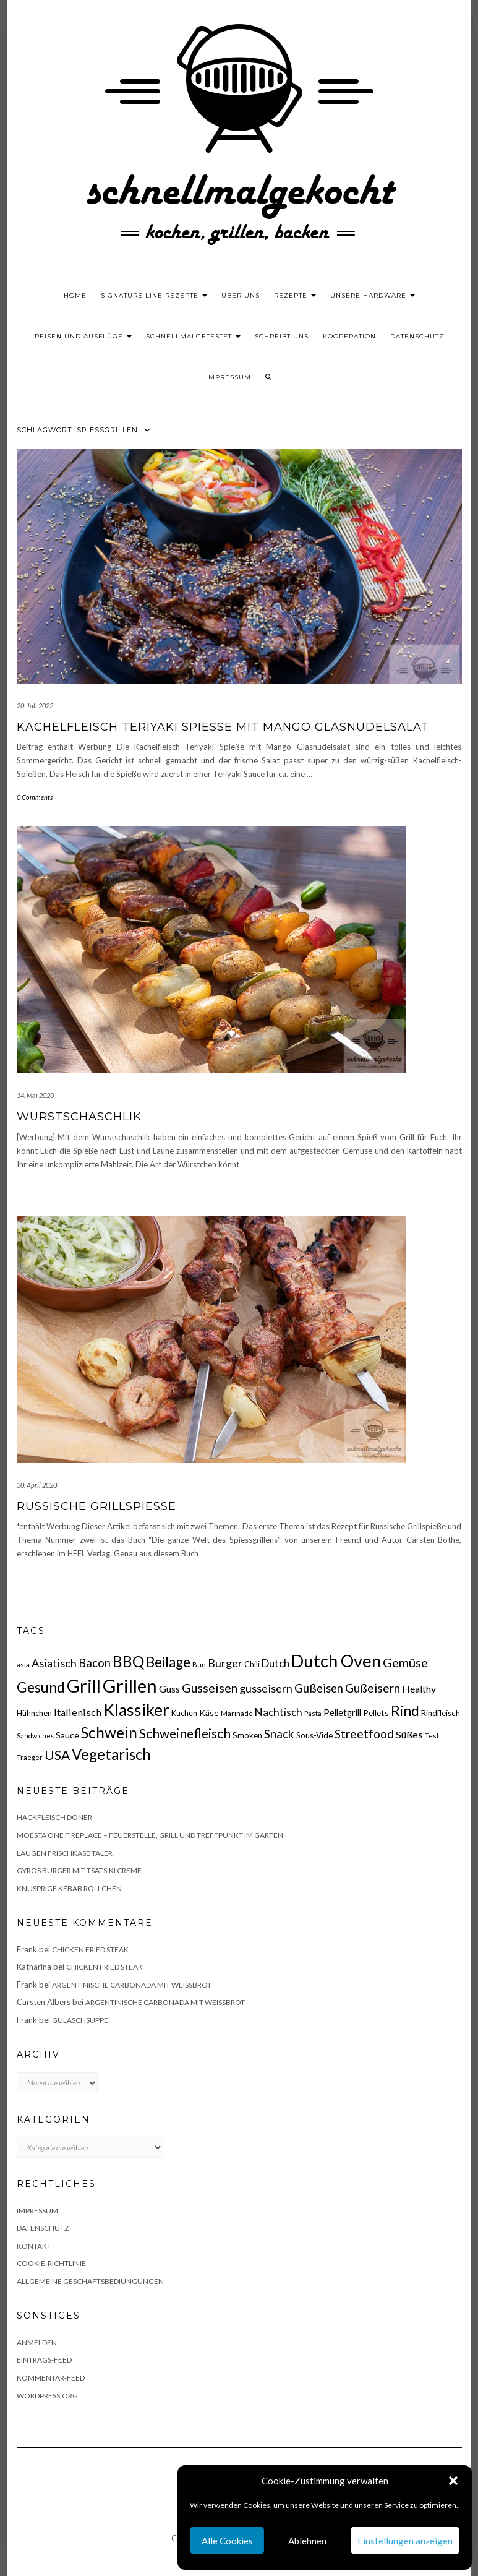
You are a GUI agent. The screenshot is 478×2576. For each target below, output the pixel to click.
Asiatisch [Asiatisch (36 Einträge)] (54, 1663)
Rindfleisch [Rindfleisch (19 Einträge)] (440, 1713)
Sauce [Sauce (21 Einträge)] (67, 1735)
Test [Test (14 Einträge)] (432, 1736)
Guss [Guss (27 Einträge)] (169, 1688)
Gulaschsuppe (80, 2020)
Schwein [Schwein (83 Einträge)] (109, 1732)
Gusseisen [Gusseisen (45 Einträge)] (209, 1687)
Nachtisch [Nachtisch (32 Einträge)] (278, 1712)
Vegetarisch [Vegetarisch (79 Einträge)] (111, 1754)
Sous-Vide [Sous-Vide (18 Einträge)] (314, 1735)
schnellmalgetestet (193, 336)
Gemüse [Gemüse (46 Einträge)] (405, 1662)
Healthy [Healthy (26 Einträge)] (419, 1688)
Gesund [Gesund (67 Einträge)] (41, 1687)
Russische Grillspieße (96, 1506)
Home (75, 295)
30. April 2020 (37, 1485)
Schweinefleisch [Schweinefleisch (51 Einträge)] (185, 1733)
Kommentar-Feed (51, 2377)
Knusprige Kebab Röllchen (69, 1888)
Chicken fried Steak (90, 1949)
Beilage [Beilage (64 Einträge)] (168, 1662)
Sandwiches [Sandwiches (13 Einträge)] (35, 1736)
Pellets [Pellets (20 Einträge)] (376, 1712)
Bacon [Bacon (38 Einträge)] (95, 1663)
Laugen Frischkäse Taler (65, 1853)
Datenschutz (417, 336)
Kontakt (34, 2246)
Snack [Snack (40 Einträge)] (279, 1734)
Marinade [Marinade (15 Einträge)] (237, 1713)
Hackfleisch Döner (54, 1817)
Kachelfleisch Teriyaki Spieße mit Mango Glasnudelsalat (223, 727)
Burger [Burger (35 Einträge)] (225, 1663)
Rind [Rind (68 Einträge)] (405, 1710)
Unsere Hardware (372, 295)
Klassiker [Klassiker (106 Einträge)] (136, 1710)
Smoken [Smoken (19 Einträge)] (247, 1735)
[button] (453, 2481)
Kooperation (349, 336)
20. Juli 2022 (35, 706)
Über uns (240, 295)
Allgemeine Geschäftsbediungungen (90, 2281)
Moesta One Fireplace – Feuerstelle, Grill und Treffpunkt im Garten (150, 1835)
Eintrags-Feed (44, 2359)
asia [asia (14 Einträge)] (23, 1664)
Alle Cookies (227, 2540)
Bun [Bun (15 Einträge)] (199, 1664)
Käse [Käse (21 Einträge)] (209, 1712)
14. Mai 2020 (35, 1095)
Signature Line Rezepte (154, 295)
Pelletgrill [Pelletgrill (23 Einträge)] (342, 1712)
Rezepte (295, 295)
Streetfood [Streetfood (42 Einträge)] (364, 1734)
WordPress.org (47, 2395)
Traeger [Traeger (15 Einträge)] (30, 1757)
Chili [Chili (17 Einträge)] (252, 1664)
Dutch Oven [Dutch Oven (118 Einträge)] (336, 1661)
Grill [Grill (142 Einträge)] (84, 1685)
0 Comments (35, 797)
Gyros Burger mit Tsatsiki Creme (79, 1870)
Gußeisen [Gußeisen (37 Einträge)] (318, 1688)
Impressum (228, 377)
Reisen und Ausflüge (83, 336)
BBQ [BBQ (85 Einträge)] (128, 1661)
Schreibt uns (282, 336)
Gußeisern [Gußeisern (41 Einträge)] (372, 1688)
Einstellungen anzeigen (405, 2540)
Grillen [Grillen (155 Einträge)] (130, 1685)
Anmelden (37, 2342)
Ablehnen (307, 2540)
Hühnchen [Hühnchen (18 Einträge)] (34, 1713)
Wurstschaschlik (79, 1116)
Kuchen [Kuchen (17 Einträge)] (184, 1713)
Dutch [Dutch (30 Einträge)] (275, 1663)
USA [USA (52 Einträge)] (57, 1754)
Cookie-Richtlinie (51, 2263)
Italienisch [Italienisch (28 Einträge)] (77, 1712)
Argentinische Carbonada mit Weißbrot (131, 1985)
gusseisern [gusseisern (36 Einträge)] (265, 1688)
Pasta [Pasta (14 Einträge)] (313, 1713)
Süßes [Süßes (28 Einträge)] (409, 1734)
